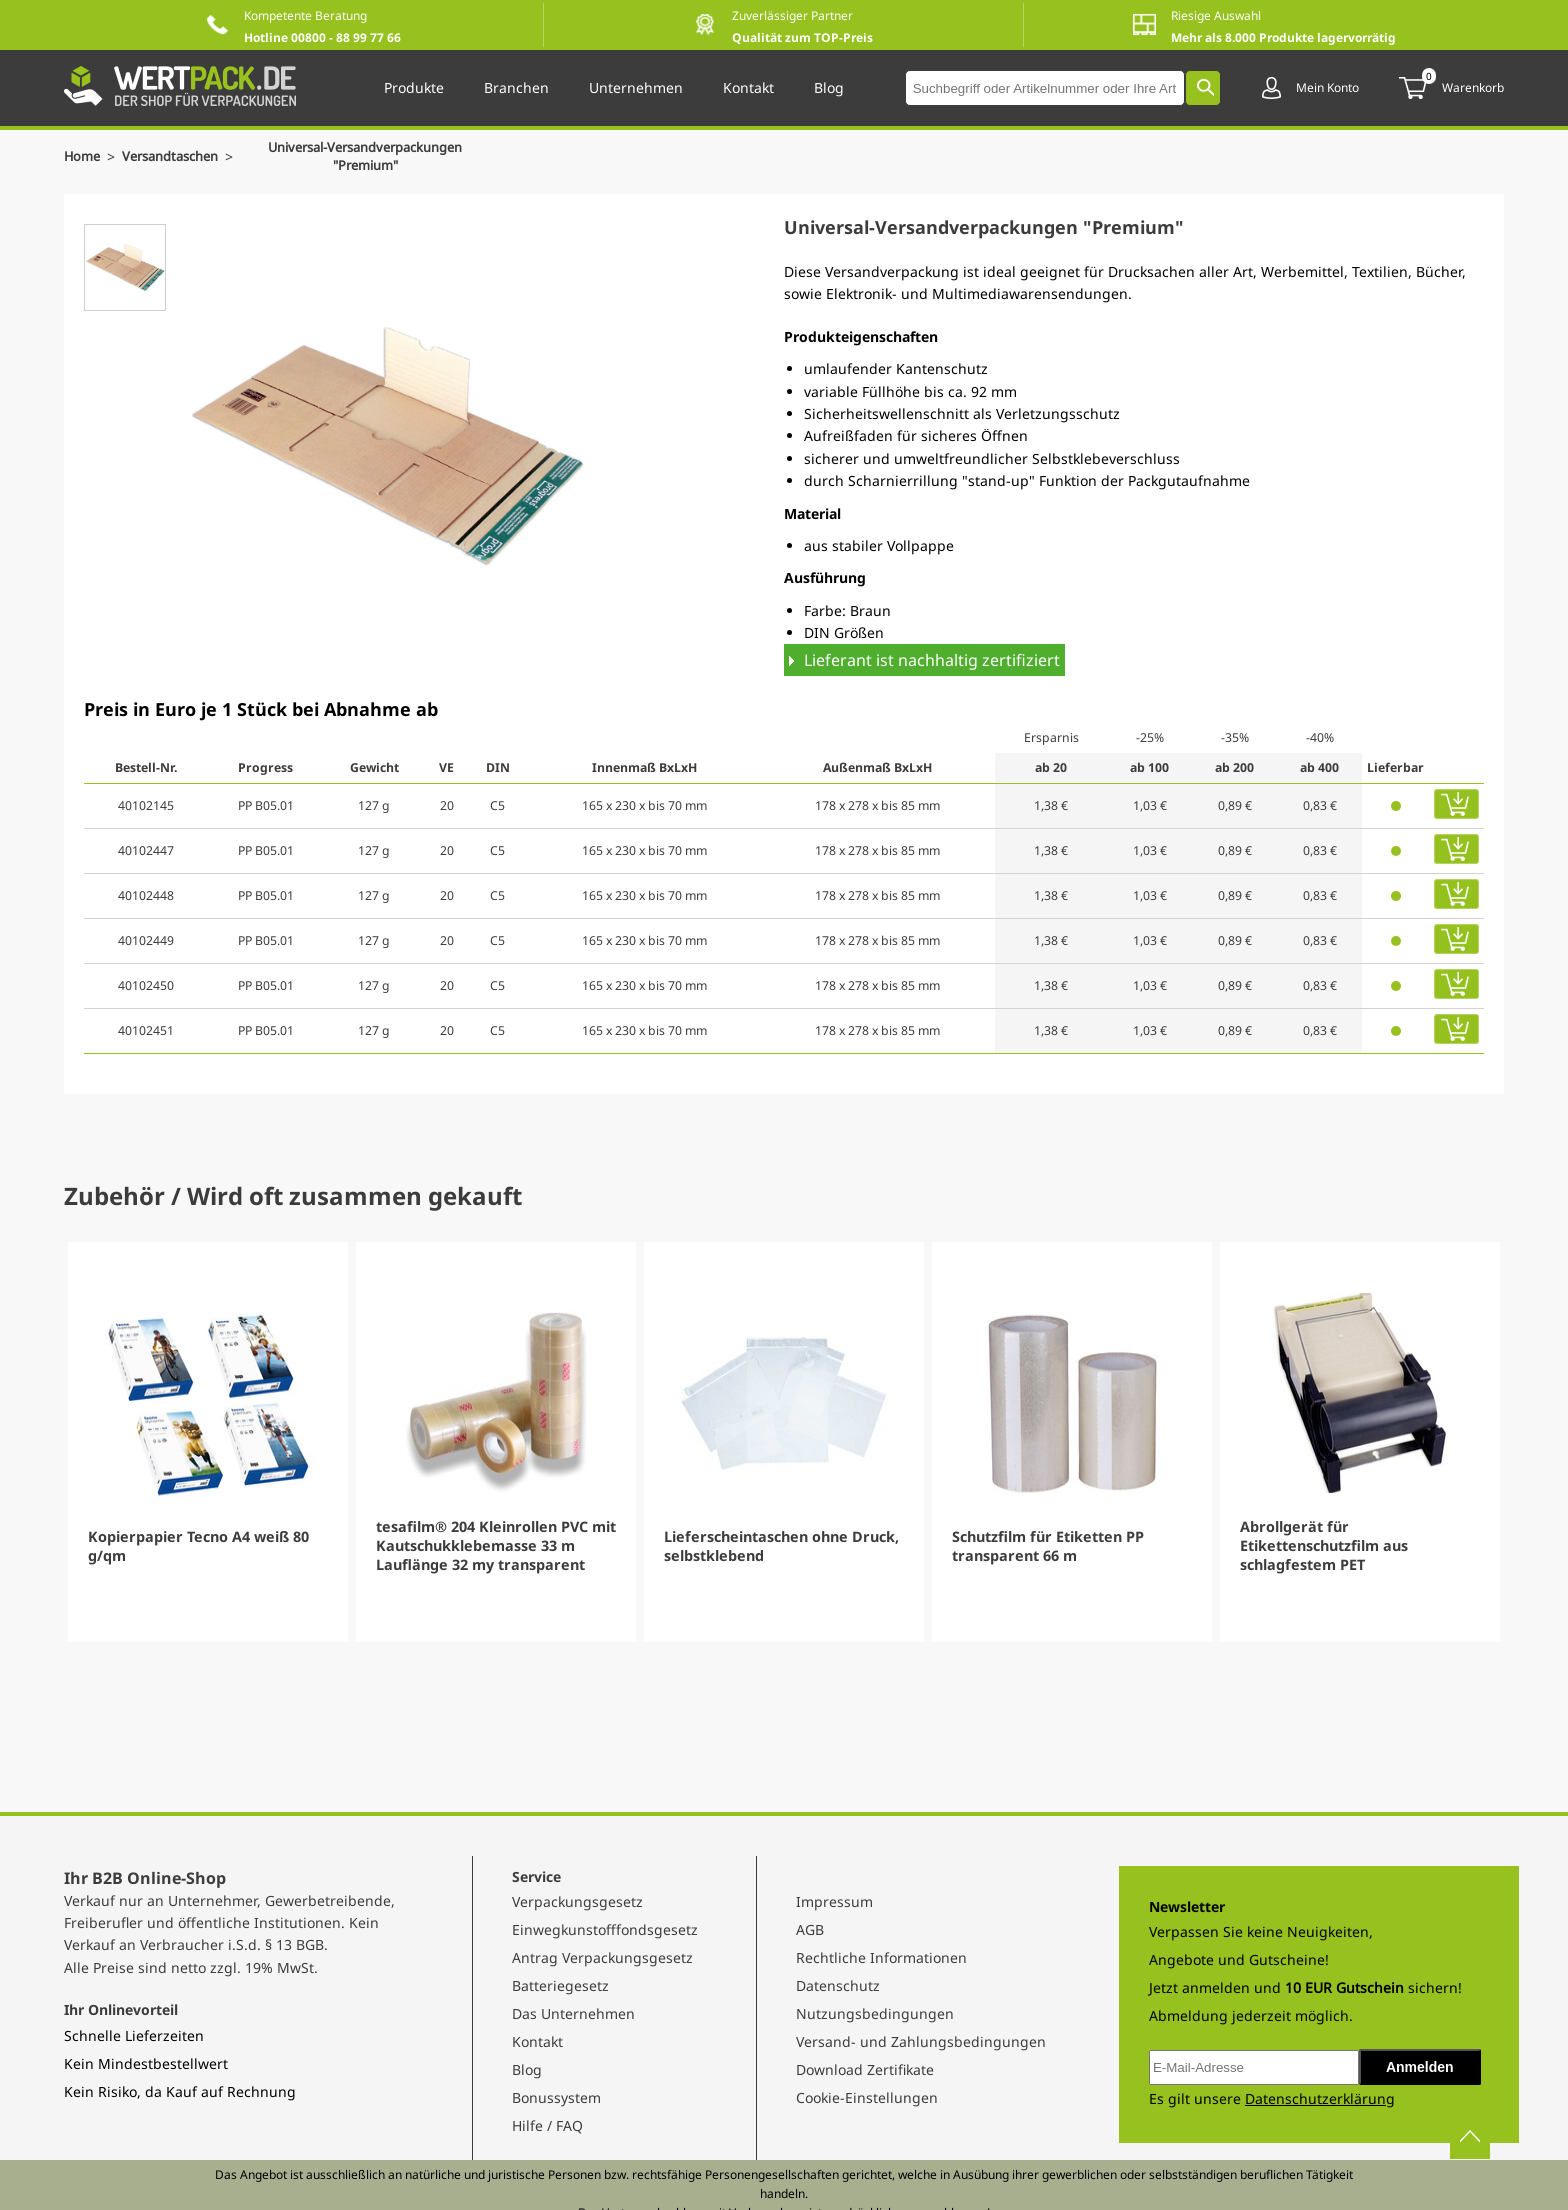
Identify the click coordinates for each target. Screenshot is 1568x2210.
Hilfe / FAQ (547, 2125)
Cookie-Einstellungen (867, 2097)
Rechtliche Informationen (881, 1957)
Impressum (834, 1901)
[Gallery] (784, 1442)
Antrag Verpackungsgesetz (602, 1957)
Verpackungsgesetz (577, 1901)
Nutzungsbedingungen (875, 2013)
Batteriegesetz (560, 1985)
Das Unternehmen (573, 2013)
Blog (527, 2069)
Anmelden (1420, 2067)
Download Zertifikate (865, 2069)
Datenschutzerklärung (1320, 2098)
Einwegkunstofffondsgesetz (605, 1929)
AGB (810, 1929)
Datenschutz (838, 1985)
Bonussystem (556, 2097)
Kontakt (537, 2041)
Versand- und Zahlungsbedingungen (921, 2041)
